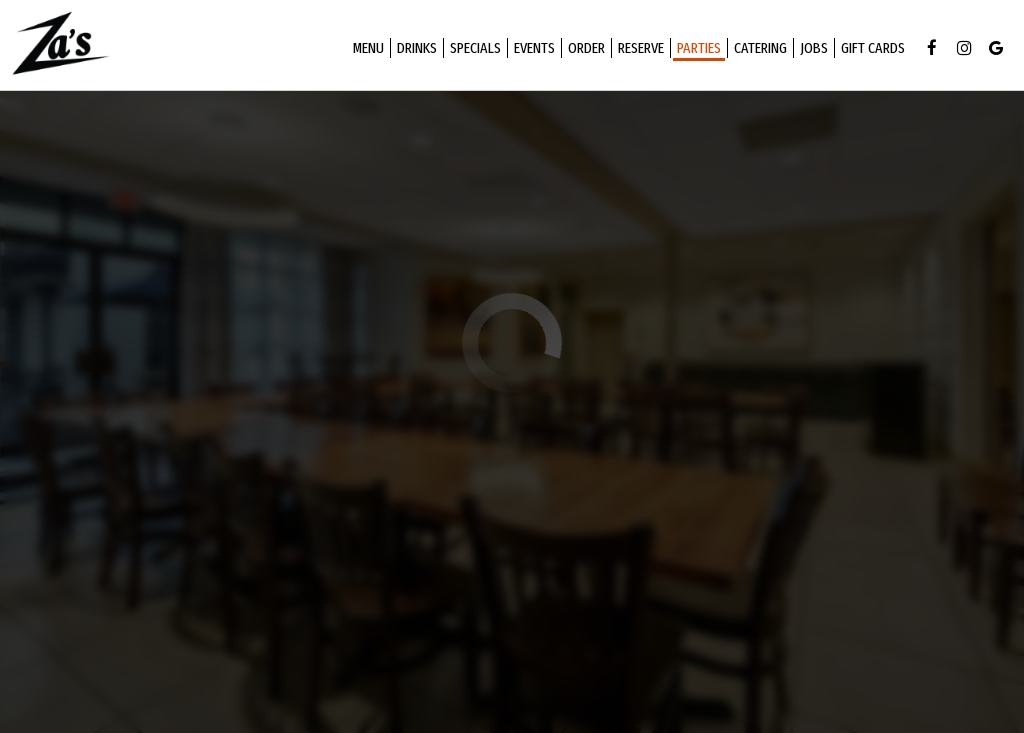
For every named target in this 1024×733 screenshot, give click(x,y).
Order (583, 50)
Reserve (638, 50)
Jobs (811, 50)
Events (531, 50)
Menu (365, 50)
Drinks (414, 50)
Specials (472, 50)
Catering (757, 50)
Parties (696, 50)
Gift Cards (870, 50)
